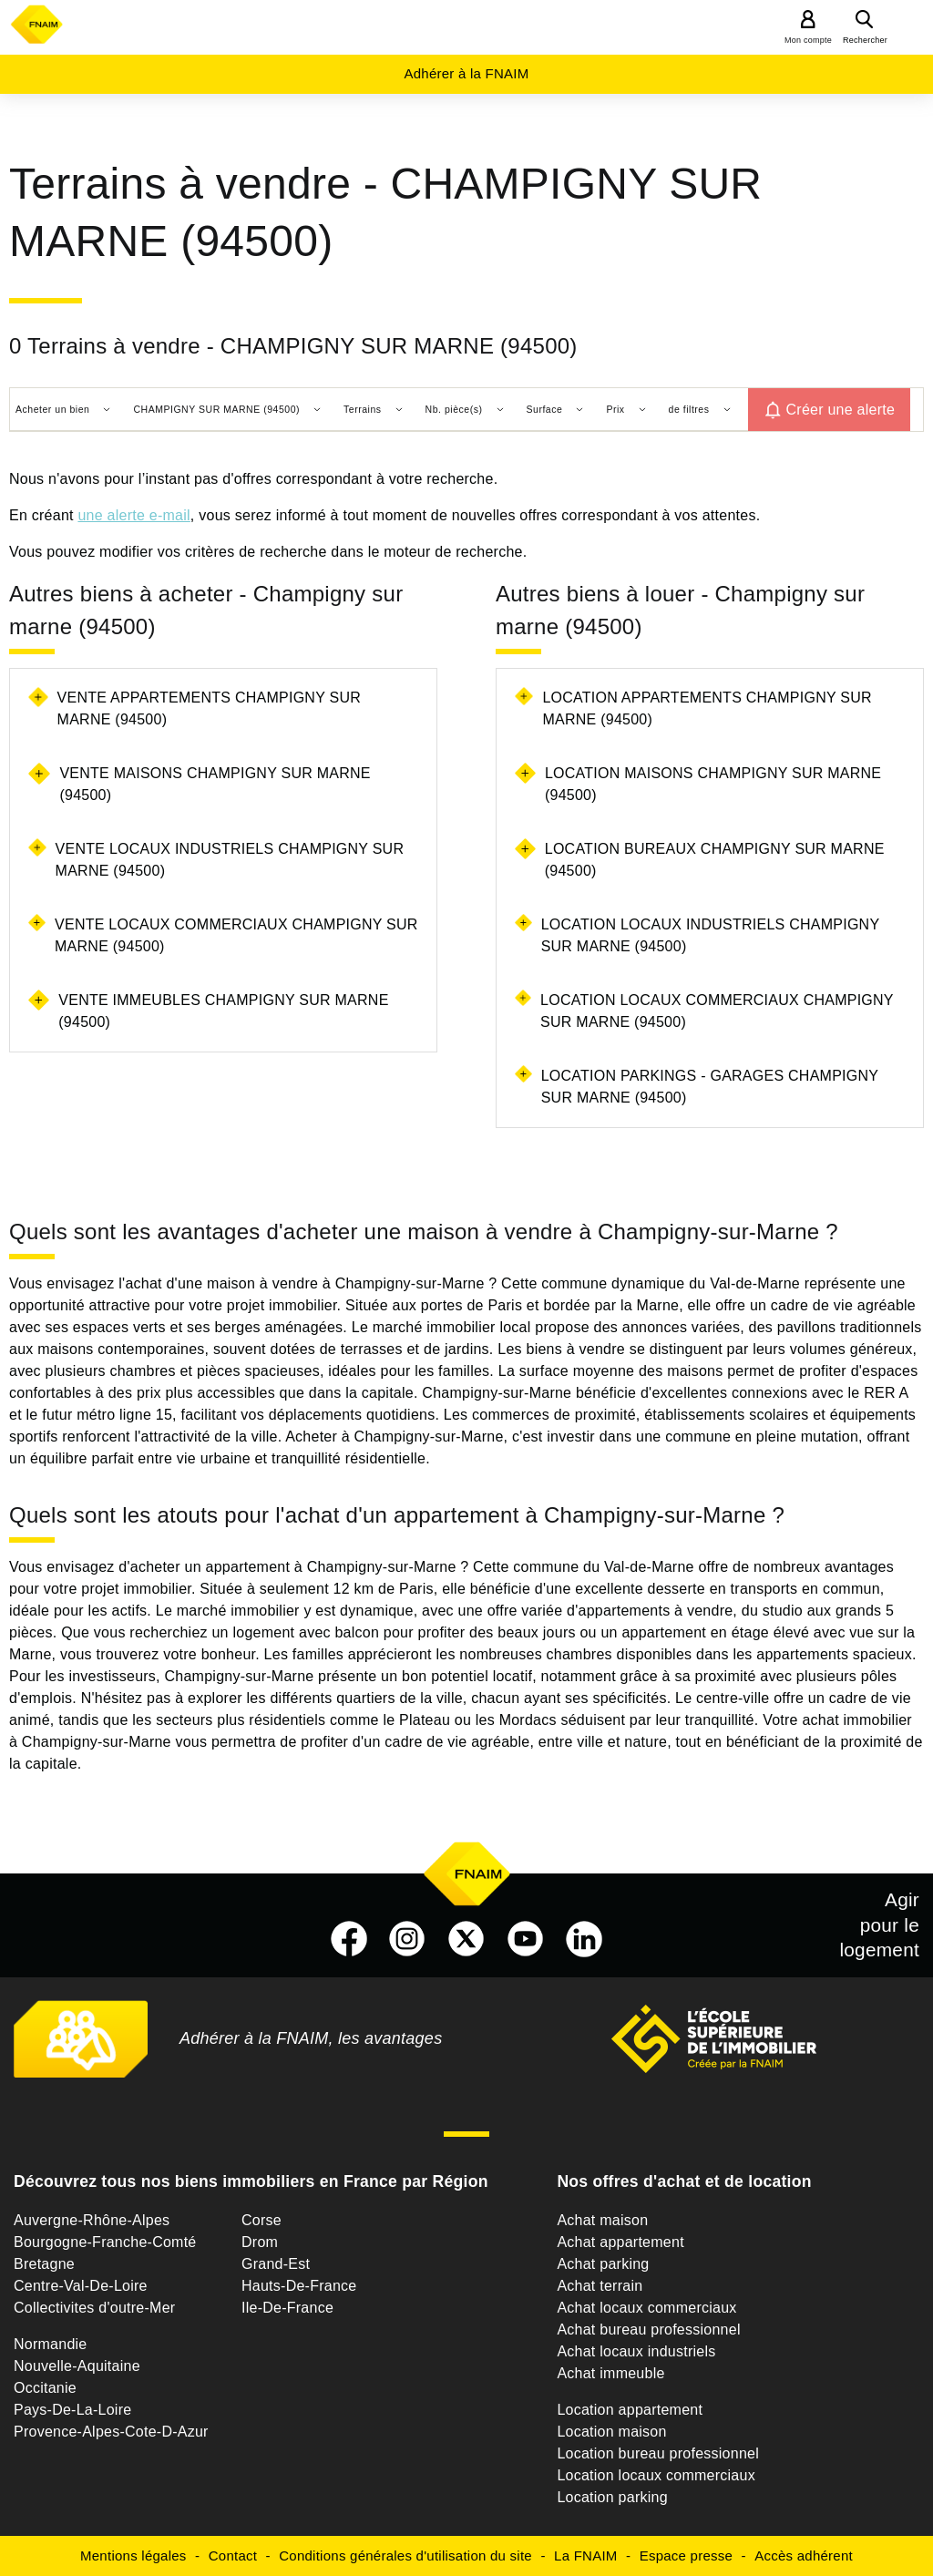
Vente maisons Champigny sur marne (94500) (214, 784)
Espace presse (686, 2555)
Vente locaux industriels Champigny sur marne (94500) (230, 859)
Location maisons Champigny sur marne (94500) (713, 784)
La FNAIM (586, 2555)
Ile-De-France (287, 2307)
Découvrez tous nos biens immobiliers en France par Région (251, 2181)
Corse (261, 2220)
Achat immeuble (610, 2373)
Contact (233, 2555)
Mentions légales (133, 2555)
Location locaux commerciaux (656, 2475)
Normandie (50, 2344)
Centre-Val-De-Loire (81, 2286)
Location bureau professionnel (658, 2453)
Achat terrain (599, 2286)
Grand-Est (275, 2264)
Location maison (611, 2431)
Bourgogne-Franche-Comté (105, 2242)
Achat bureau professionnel (648, 2329)
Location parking (612, 2497)
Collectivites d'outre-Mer (94, 2307)
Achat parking (603, 2264)
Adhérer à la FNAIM (466, 73)
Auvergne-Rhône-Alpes (91, 2220)
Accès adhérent (803, 2555)
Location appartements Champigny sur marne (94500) (706, 708)
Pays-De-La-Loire (72, 2409)
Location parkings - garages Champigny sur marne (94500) (709, 1086)
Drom (259, 2242)
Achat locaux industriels (636, 2351)
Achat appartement (620, 2242)
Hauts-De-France (298, 2286)
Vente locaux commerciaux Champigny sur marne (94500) (236, 935)
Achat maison (602, 2220)
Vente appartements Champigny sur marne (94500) (209, 708)
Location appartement (629, 2409)
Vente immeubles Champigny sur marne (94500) (223, 1011)
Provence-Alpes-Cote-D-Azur (111, 2431)
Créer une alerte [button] (841, 409)
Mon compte (808, 40)
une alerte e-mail (133, 515)
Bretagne (44, 2264)
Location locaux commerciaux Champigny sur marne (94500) (716, 1011)
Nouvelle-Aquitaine (77, 2366)
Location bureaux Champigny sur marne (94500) (715, 859)
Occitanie (45, 2388)
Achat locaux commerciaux (646, 2307)
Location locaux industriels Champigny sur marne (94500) (710, 935)
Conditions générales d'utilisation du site (405, 2555)
